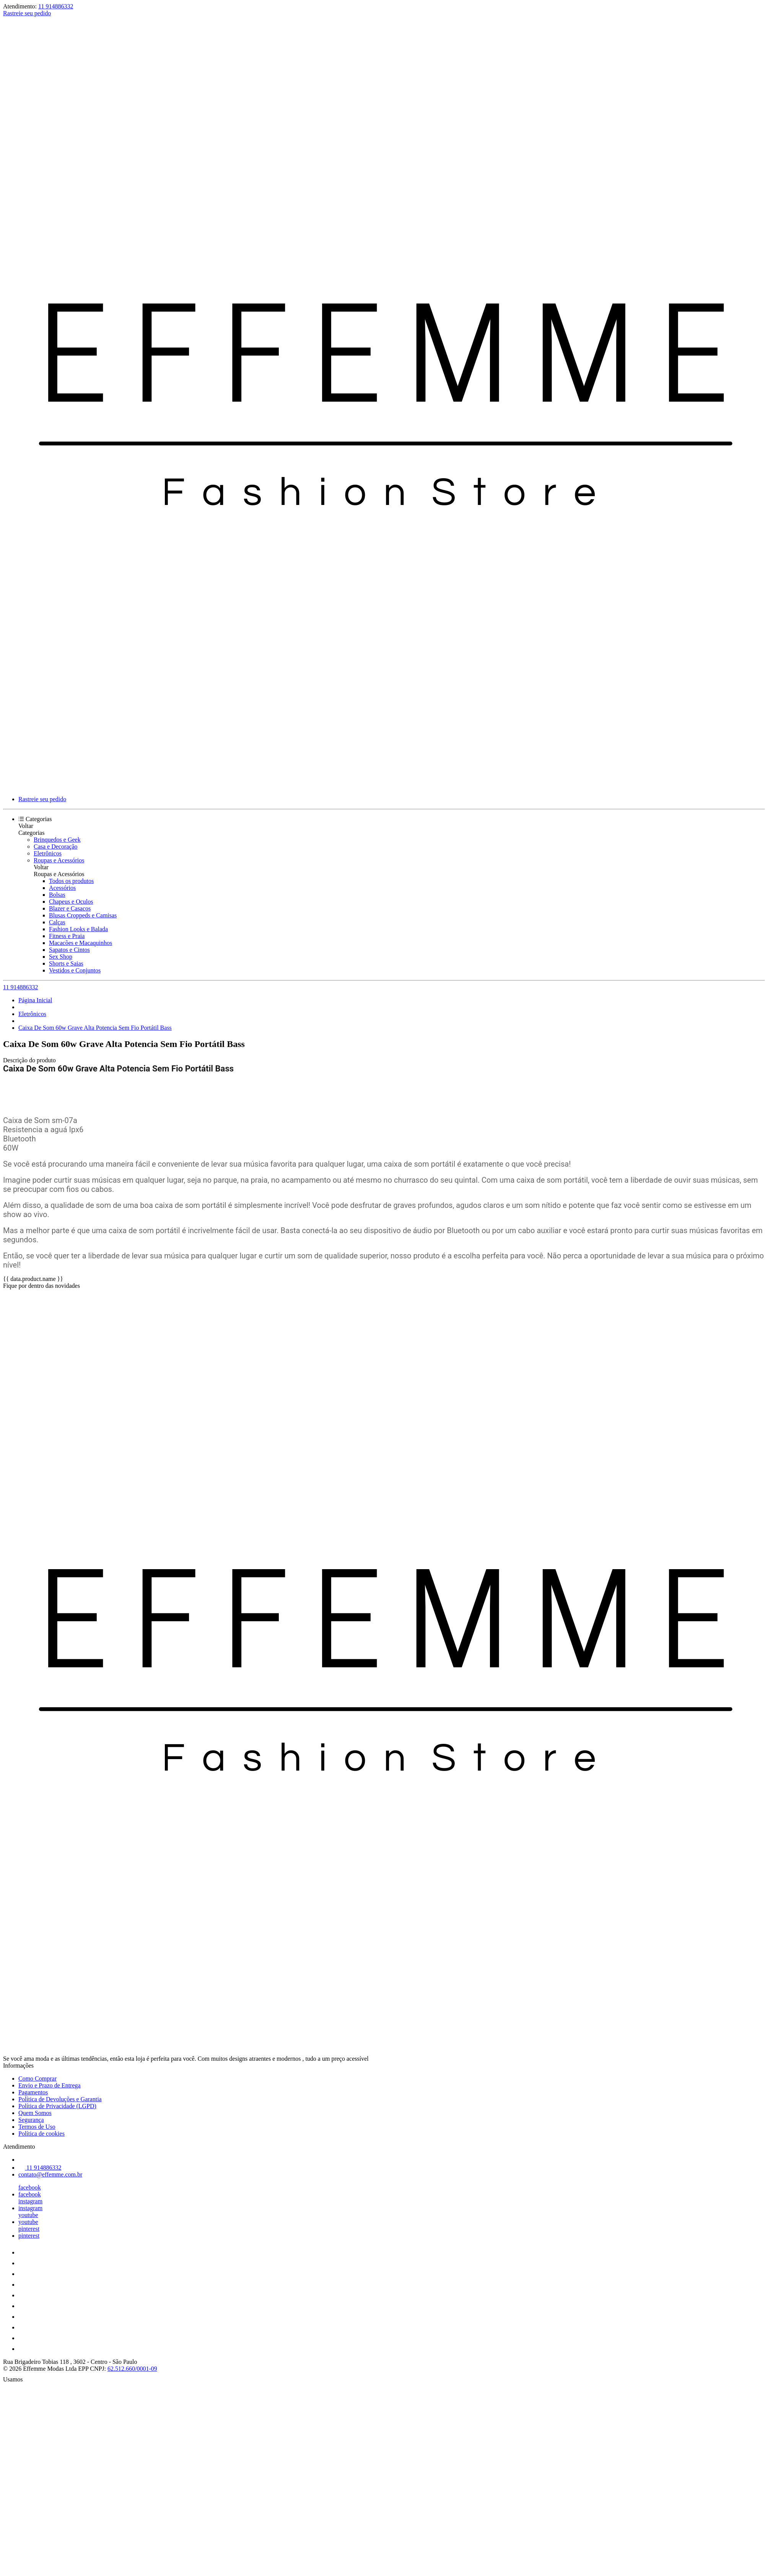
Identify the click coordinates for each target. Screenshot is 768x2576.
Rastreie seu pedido (27, 13)
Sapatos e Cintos (69, 949)
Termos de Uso (36, 2126)
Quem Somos (35, 2113)
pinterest (28, 2228)
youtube (28, 2215)
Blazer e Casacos (70, 908)
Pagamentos (33, 2092)
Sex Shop (60, 956)
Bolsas (57, 894)
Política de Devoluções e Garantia (60, 2099)
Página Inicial (35, 1000)
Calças (57, 922)
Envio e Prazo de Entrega (49, 2085)
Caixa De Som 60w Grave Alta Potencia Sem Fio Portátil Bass (95, 1027)
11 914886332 (55, 6)
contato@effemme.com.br (50, 2174)
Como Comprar (37, 2078)
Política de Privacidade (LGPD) (57, 2106)
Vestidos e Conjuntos (75, 970)
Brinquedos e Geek (57, 839)
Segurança (31, 2120)
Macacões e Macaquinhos (80, 943)
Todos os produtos (71, 881)
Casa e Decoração (56, 846)
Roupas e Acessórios (59, 860)
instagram (30, 2201)
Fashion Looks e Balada (78, 929)
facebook (29, 2187)
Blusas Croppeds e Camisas (83, 915)
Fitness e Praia (67, 936)
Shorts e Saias (66, 963)
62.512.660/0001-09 (132, 2368)
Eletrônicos (48, 853)
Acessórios (62, 888)
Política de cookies (41, 2133)
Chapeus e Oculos (71, 901)
